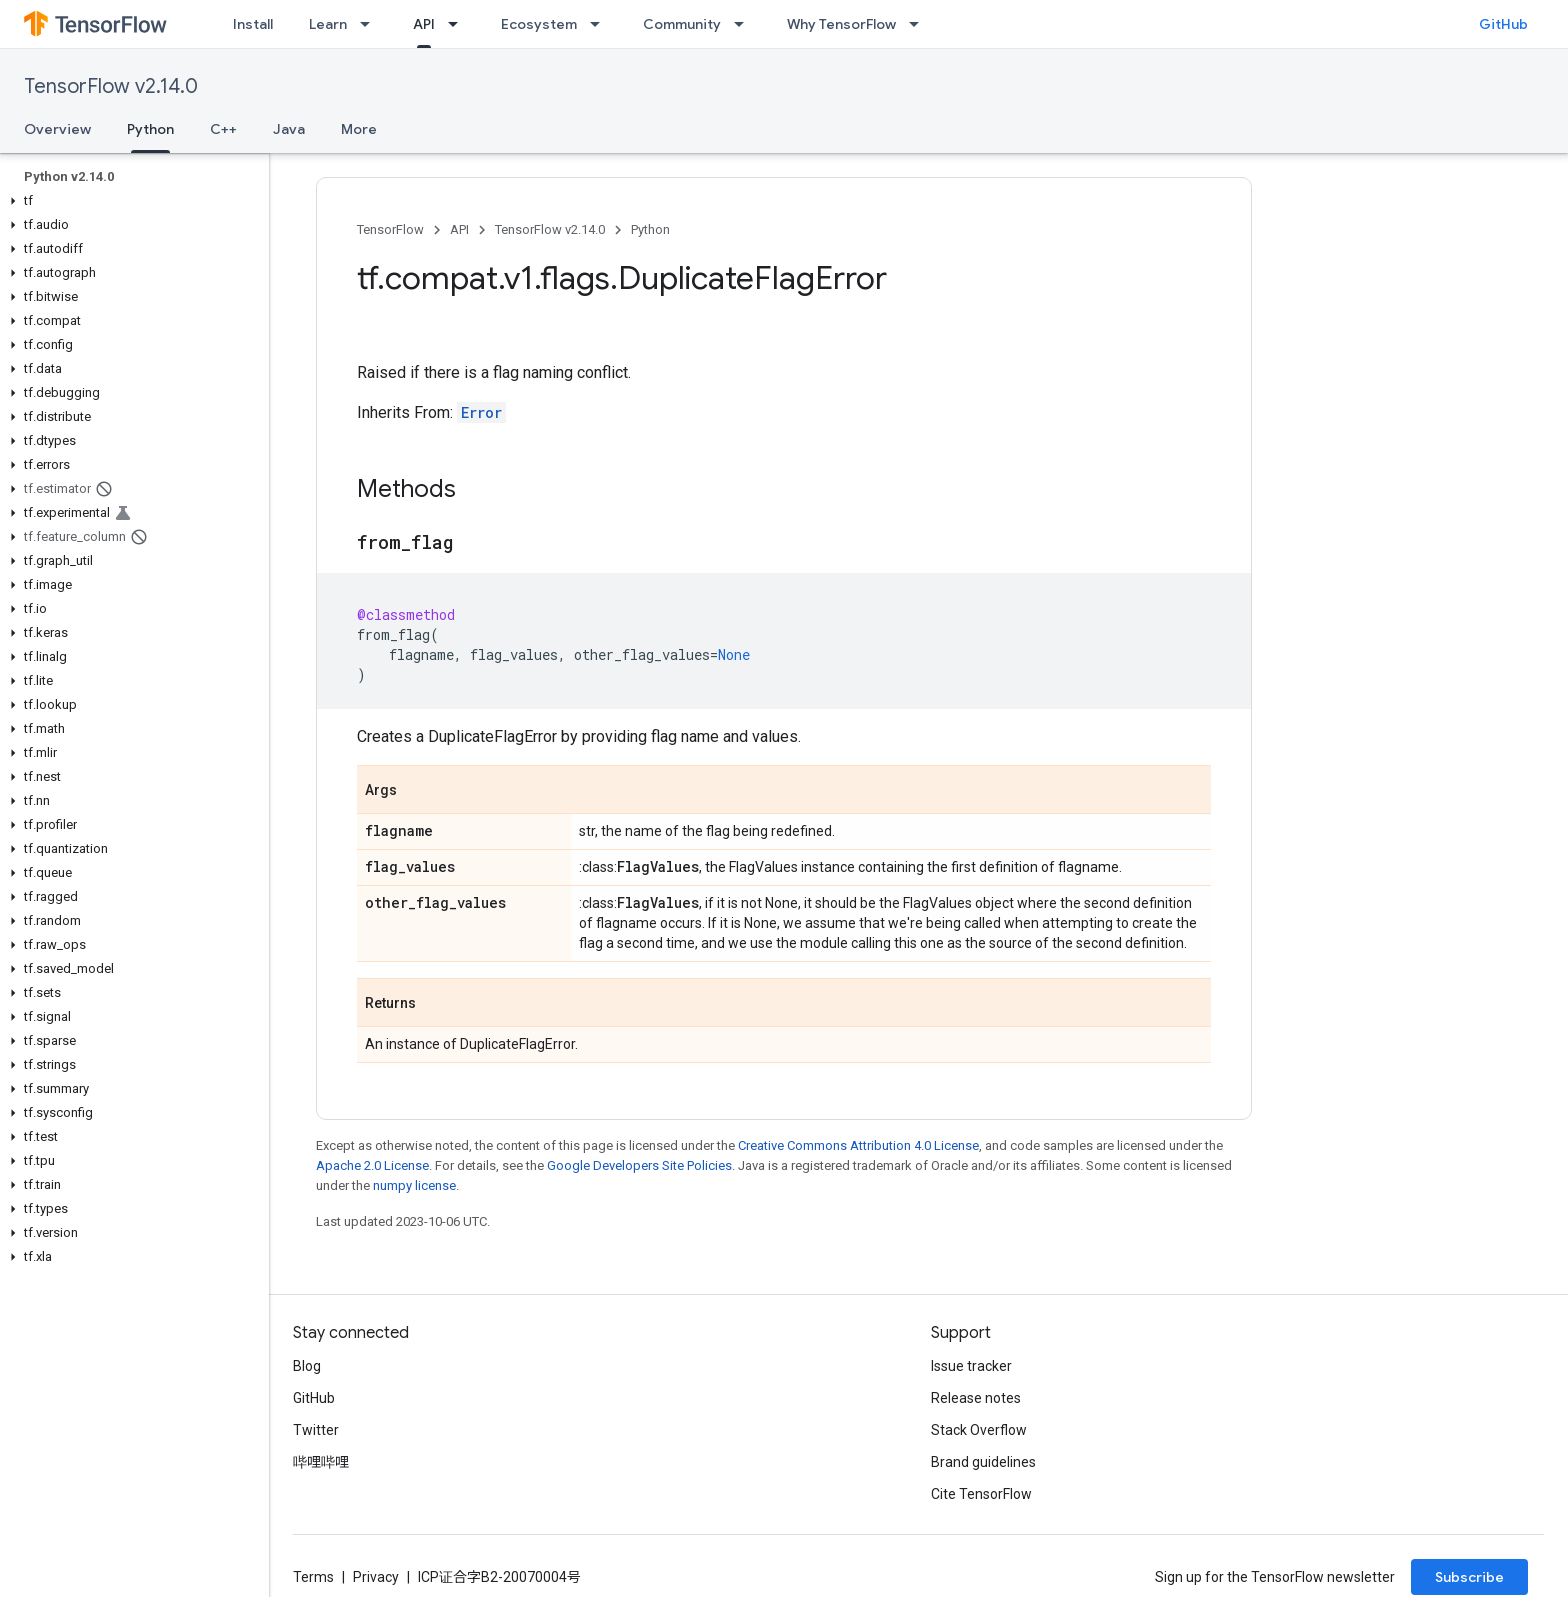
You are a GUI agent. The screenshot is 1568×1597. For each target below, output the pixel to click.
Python (650, 229)
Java (289, 129)
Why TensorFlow (841, 24)
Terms (313, 1577)
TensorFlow (390, 229)
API (459, 229)
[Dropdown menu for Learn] (371, 24)
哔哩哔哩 (321, 1462)
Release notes (976, 1398)
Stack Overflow (979, 1430)
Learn (328, 24)
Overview (57, 129)
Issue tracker (971, 1366)
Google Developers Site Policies (639, 1165)
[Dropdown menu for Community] (745, 24)
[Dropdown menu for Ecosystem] (601, 24)
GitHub (1503, 24)
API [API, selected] (424, 24)
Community (682, 24)
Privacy (376, 1577)
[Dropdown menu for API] (459, 24)
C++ (223, 129)
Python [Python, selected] (150, 129)
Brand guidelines (983, 1462)
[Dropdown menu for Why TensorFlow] (920, 24)
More (359, 129)
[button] (130, 201)
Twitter (316, 1430)
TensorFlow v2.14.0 (111, 86)
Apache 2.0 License (372, 1165)
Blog (307, 1366)
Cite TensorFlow (981, 1494)
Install (253, 24)
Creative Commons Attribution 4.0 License (858, 1145)
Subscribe (1469, 1577)
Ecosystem (539, 24)
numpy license (414, 1185)
